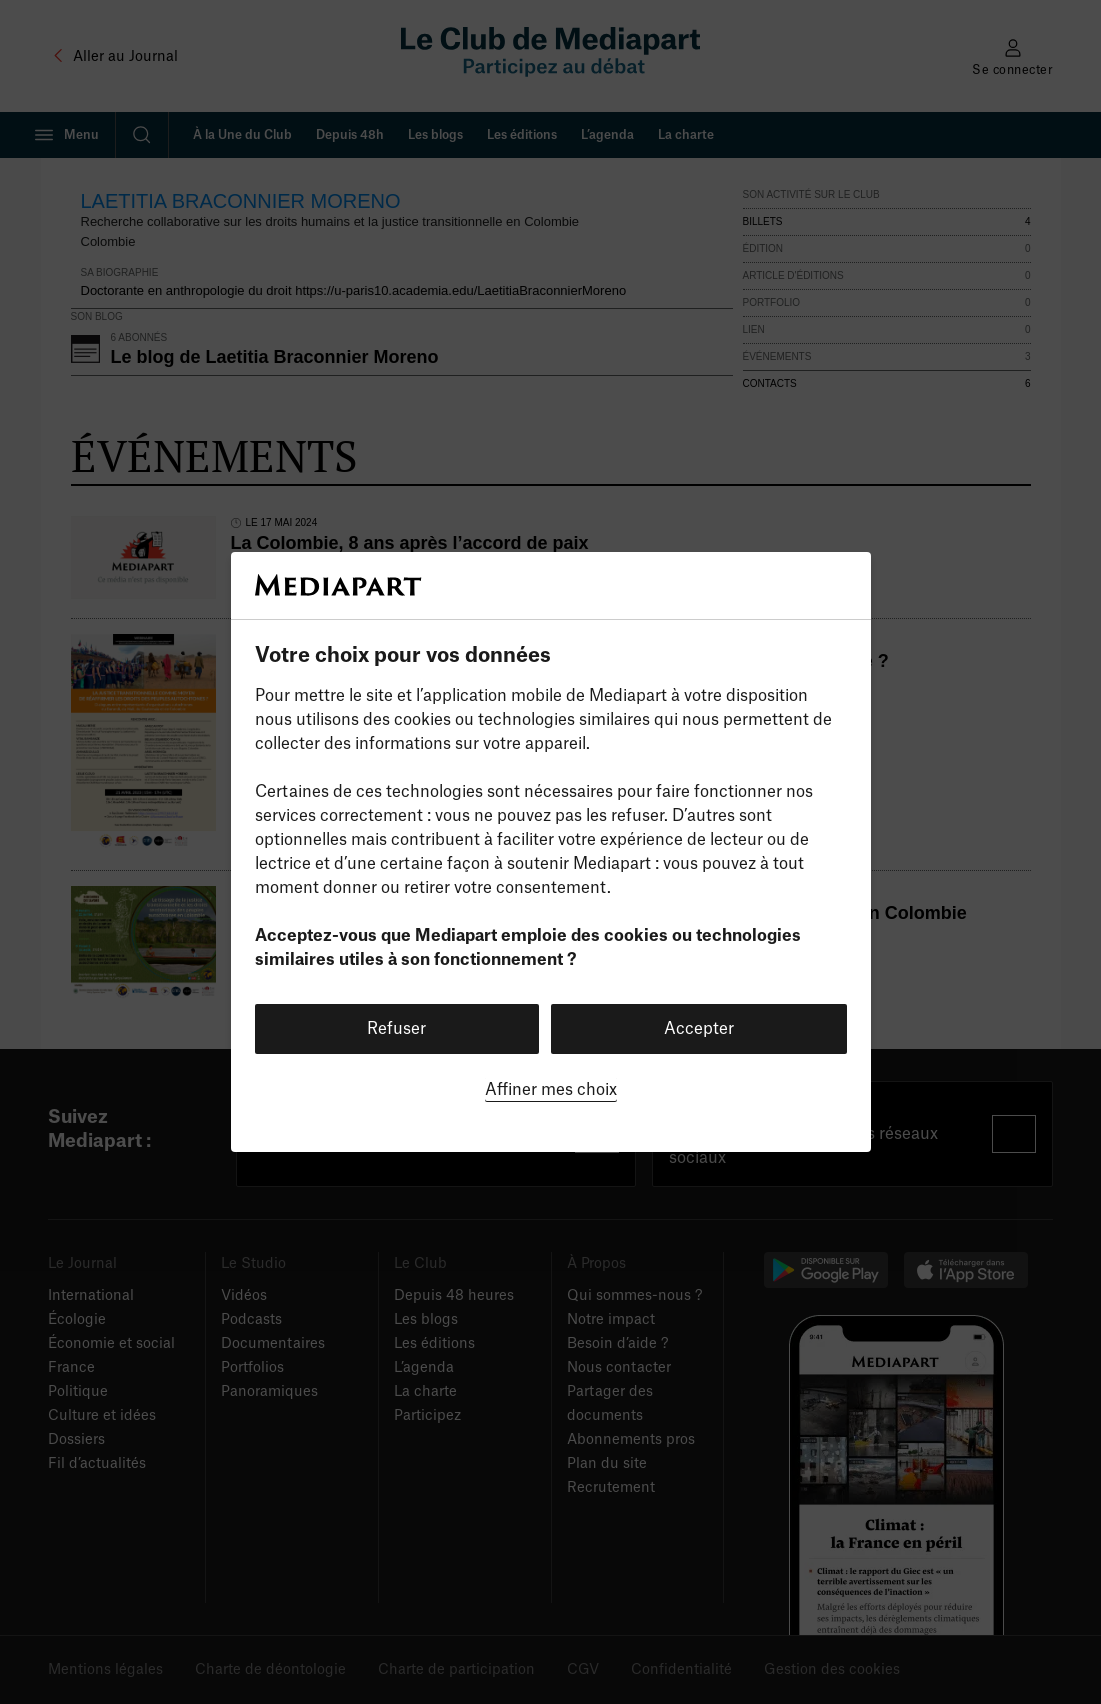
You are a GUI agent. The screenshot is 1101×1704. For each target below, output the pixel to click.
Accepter (699, 1029)
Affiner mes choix (551, 1090)
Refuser (396, 1029)
